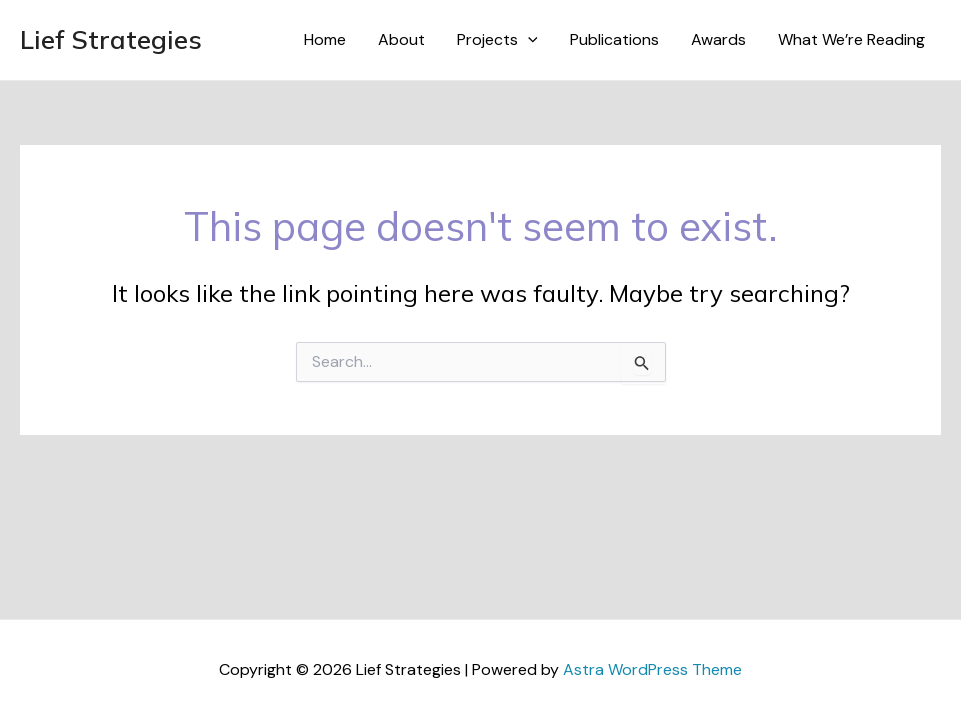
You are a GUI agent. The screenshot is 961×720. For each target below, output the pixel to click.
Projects (497, 40)
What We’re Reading (851, 39)
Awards (718, 39)
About (401, 39)
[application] (528, 40)
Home (325, 39)
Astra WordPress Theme (652, 669)
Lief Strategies (111, 39)
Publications (614, 39)
